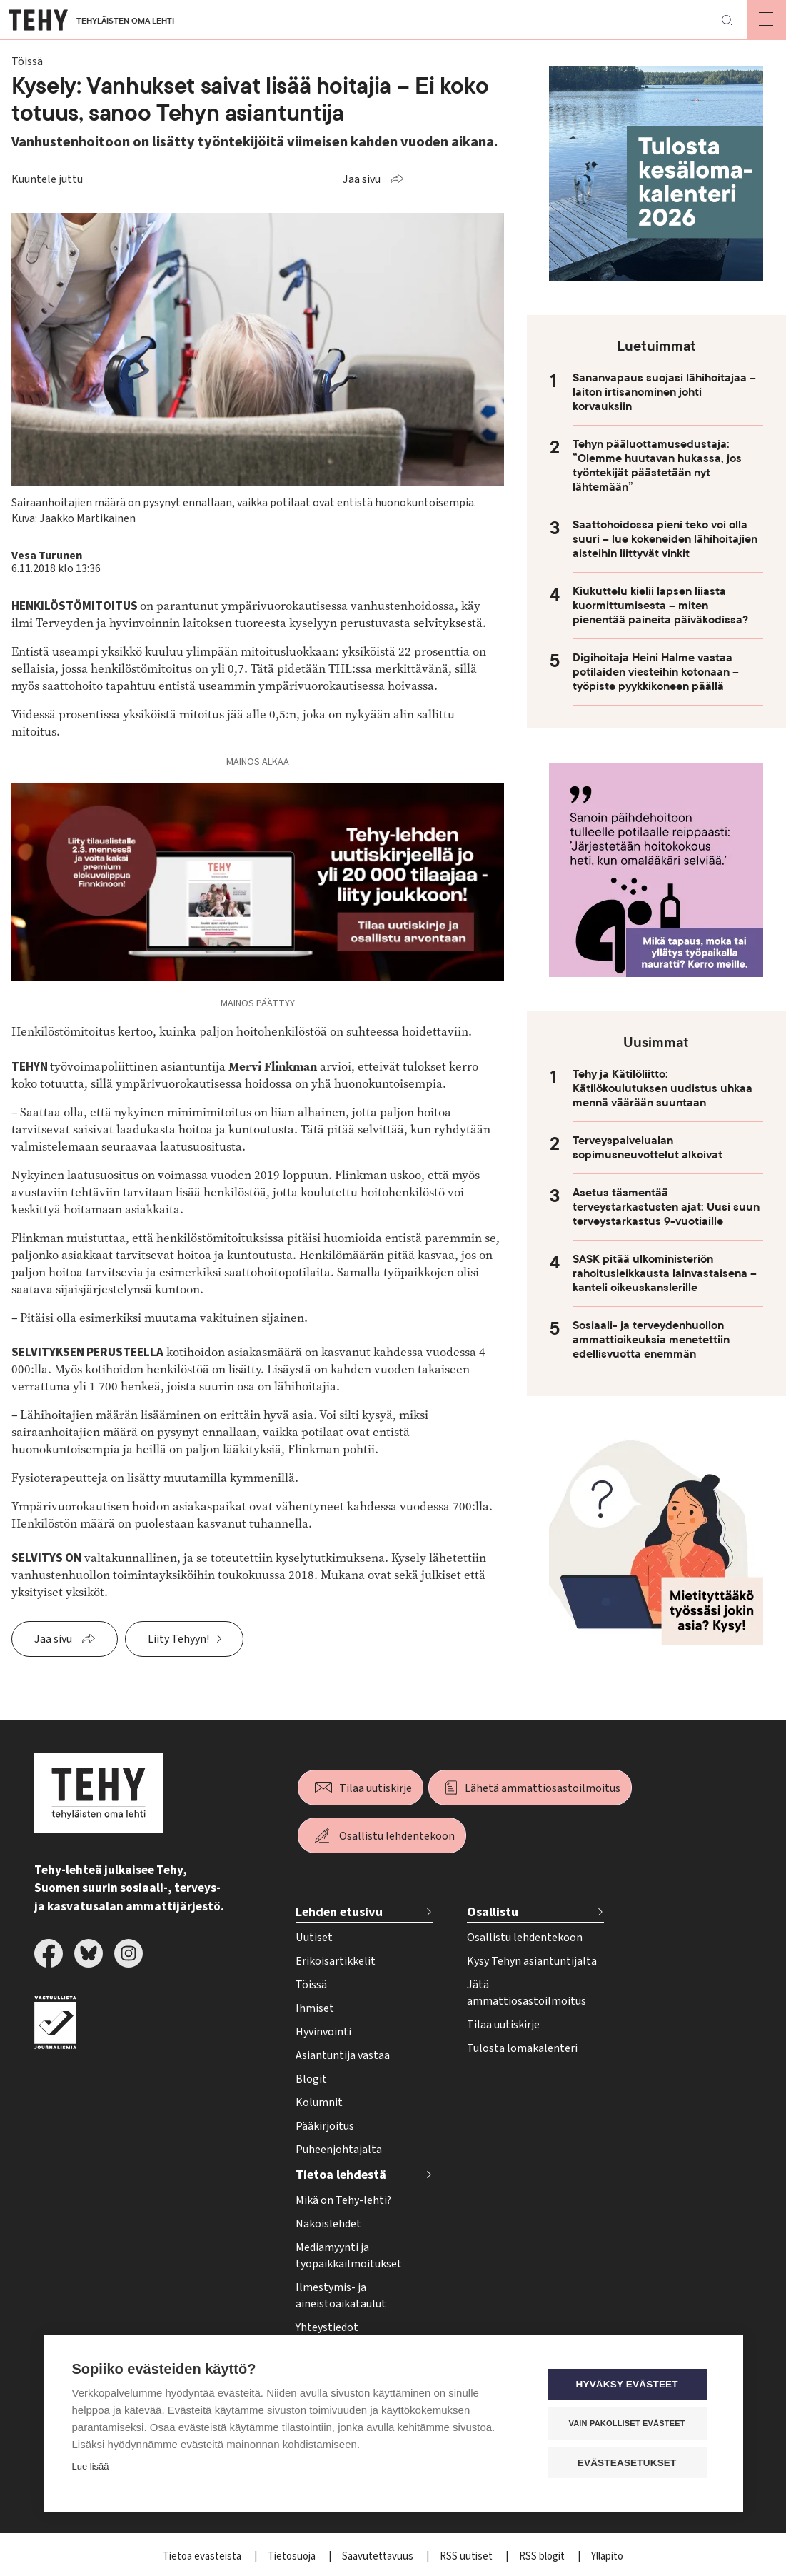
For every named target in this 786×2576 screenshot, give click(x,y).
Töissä (311, 1985)
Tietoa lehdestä (341, 2175)
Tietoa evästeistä (203, 2556)
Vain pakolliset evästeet (628, 2423)
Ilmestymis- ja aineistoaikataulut (341, 2296)
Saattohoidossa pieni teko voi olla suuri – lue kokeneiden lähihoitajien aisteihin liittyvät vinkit (665, 539)
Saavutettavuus (378, 2556)
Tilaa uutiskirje (375, 1788)
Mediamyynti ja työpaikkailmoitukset (349, 2256)
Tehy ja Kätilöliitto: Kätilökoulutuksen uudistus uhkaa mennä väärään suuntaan (662, 1088)
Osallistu (492, 1912)
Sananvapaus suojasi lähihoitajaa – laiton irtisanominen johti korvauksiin (664, 392)
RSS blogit (543, 2556)
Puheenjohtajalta (339, 2149)
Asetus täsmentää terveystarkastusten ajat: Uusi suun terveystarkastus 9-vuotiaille (666, 1207)
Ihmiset (315, 2008)
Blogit (311, 2079)
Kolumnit (319, 2102)
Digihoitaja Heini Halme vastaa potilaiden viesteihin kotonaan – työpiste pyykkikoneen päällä (656, 672)
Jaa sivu (362, 179)
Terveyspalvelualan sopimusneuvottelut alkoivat (647, 1147)
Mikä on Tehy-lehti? (343, 2200)
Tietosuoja (293, 2556)
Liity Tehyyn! (178, 1639)
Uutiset (314, 1937)
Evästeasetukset (628, 2462)
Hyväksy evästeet (628, 2384)
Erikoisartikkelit (336, 1961)
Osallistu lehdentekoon (397, 1836)
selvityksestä (446, 623)
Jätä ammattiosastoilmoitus (526, 1993)
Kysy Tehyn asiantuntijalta (532, 1961)
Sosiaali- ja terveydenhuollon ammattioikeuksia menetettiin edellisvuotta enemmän (651, 1339)
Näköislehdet (328, 2224)
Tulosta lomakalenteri (522, 2048)
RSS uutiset (467, 2556)
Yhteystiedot (327, 2327)
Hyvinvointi (323, 2032)
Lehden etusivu (339, 1912)
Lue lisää (90, 2466)
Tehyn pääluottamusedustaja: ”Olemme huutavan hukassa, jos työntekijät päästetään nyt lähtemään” (657, 465)
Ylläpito (607, 2556)
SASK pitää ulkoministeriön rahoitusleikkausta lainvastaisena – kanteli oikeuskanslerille (665, 1273)
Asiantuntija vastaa (343, 2055)
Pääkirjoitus (325, 2126)
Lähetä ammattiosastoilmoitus (542, 1788)
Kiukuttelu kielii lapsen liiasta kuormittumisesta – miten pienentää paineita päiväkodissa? (660, 605)
